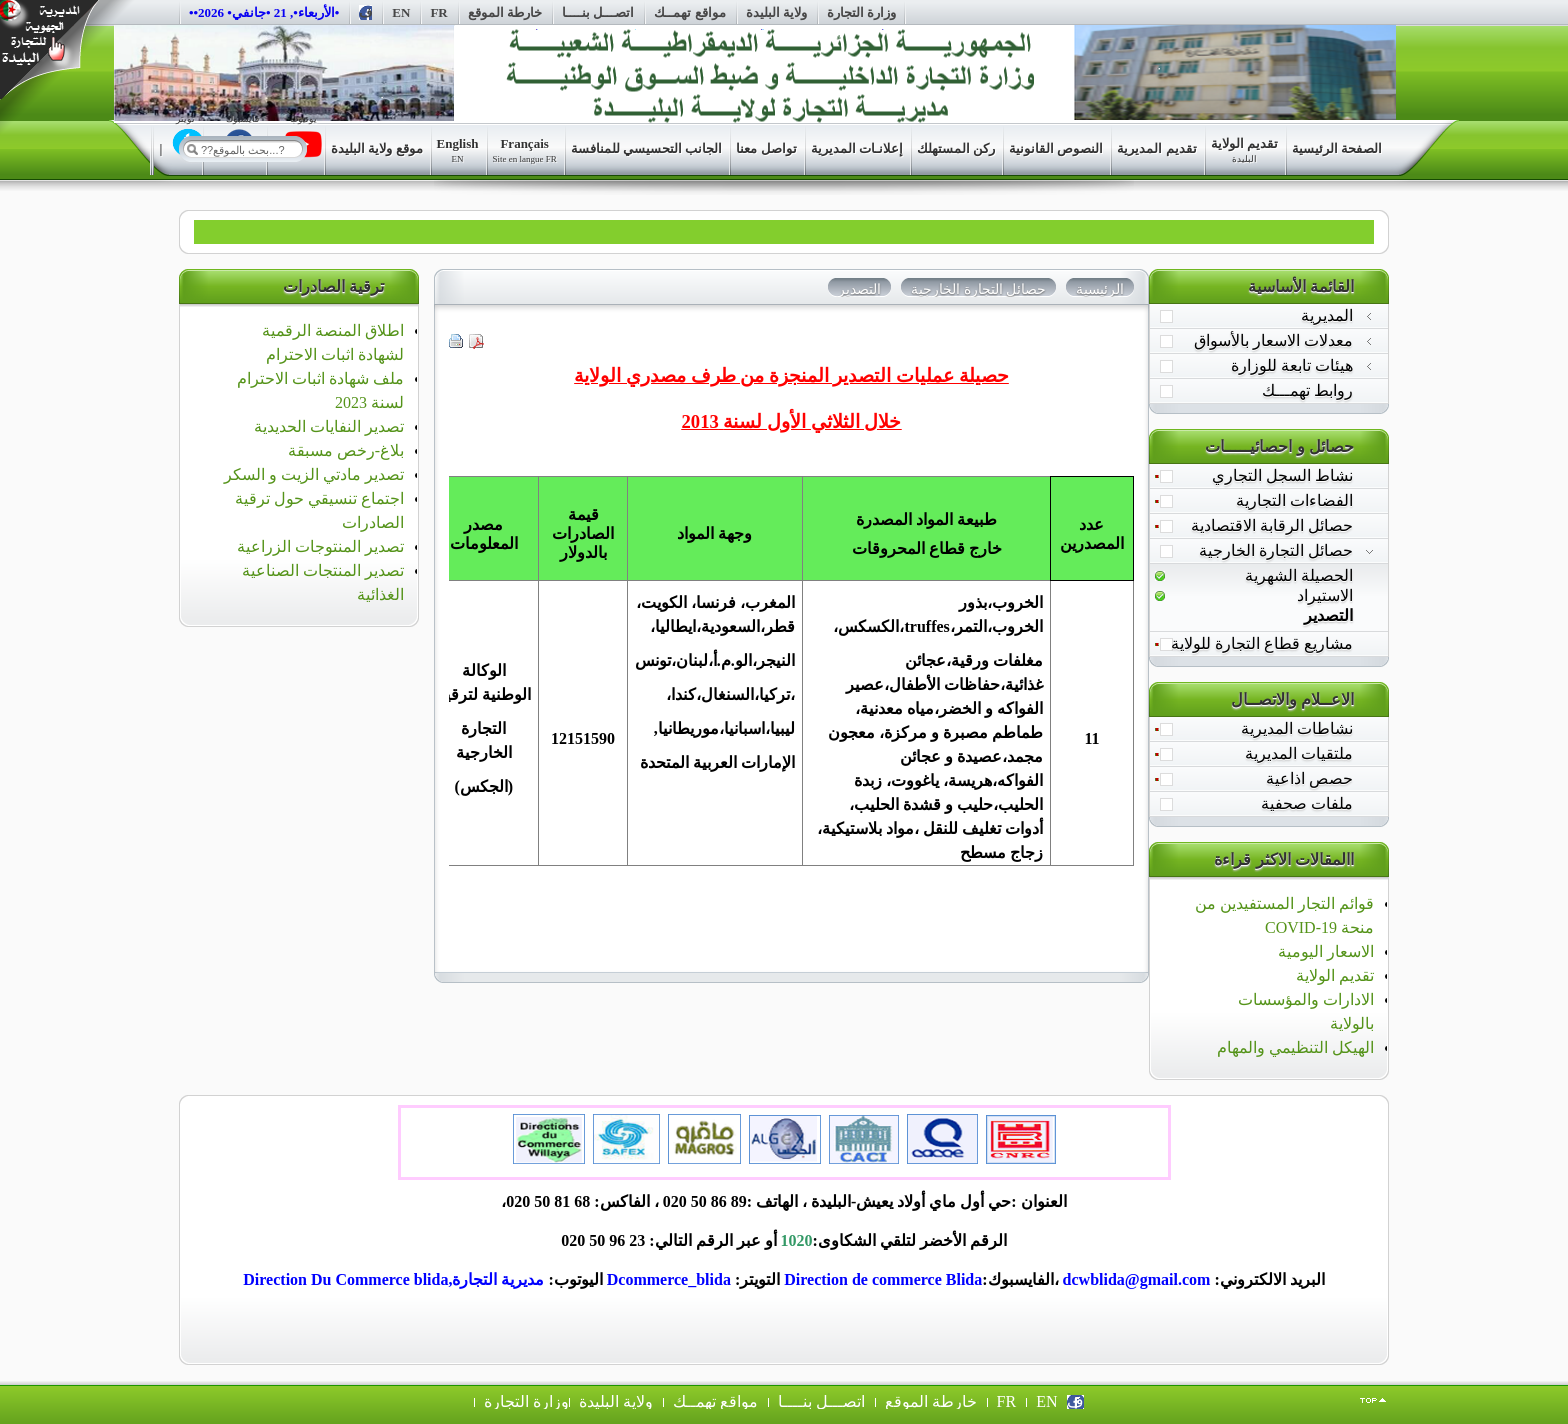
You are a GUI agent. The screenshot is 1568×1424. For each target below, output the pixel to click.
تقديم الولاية (1335, 975)
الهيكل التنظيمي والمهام (1295, 1047)
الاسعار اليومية (1326, 951)
